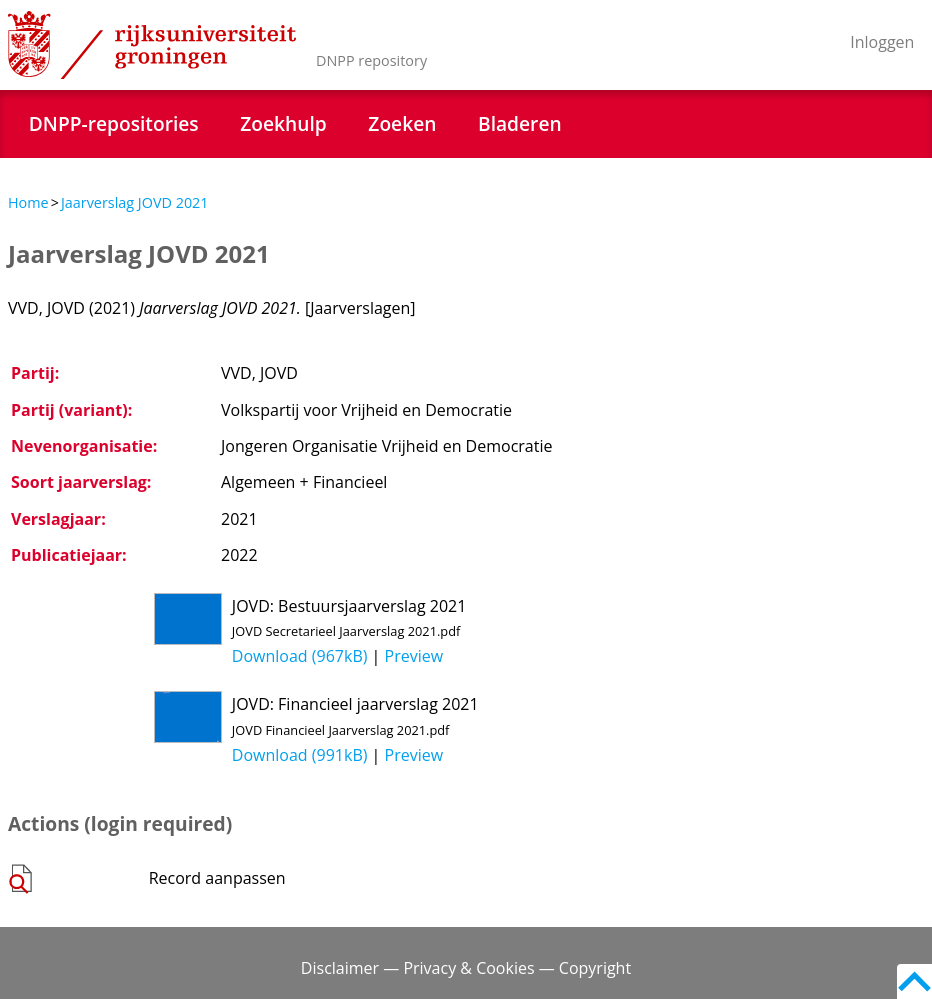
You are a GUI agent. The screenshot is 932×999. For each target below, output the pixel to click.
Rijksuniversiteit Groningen (152, 45)
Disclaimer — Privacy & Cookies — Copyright (466, 968)
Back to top (914, 981)
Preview (414, 656)
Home (28, 202)
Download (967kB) (300, 656)
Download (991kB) (300, 755)
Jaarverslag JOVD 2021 (135, 202)
